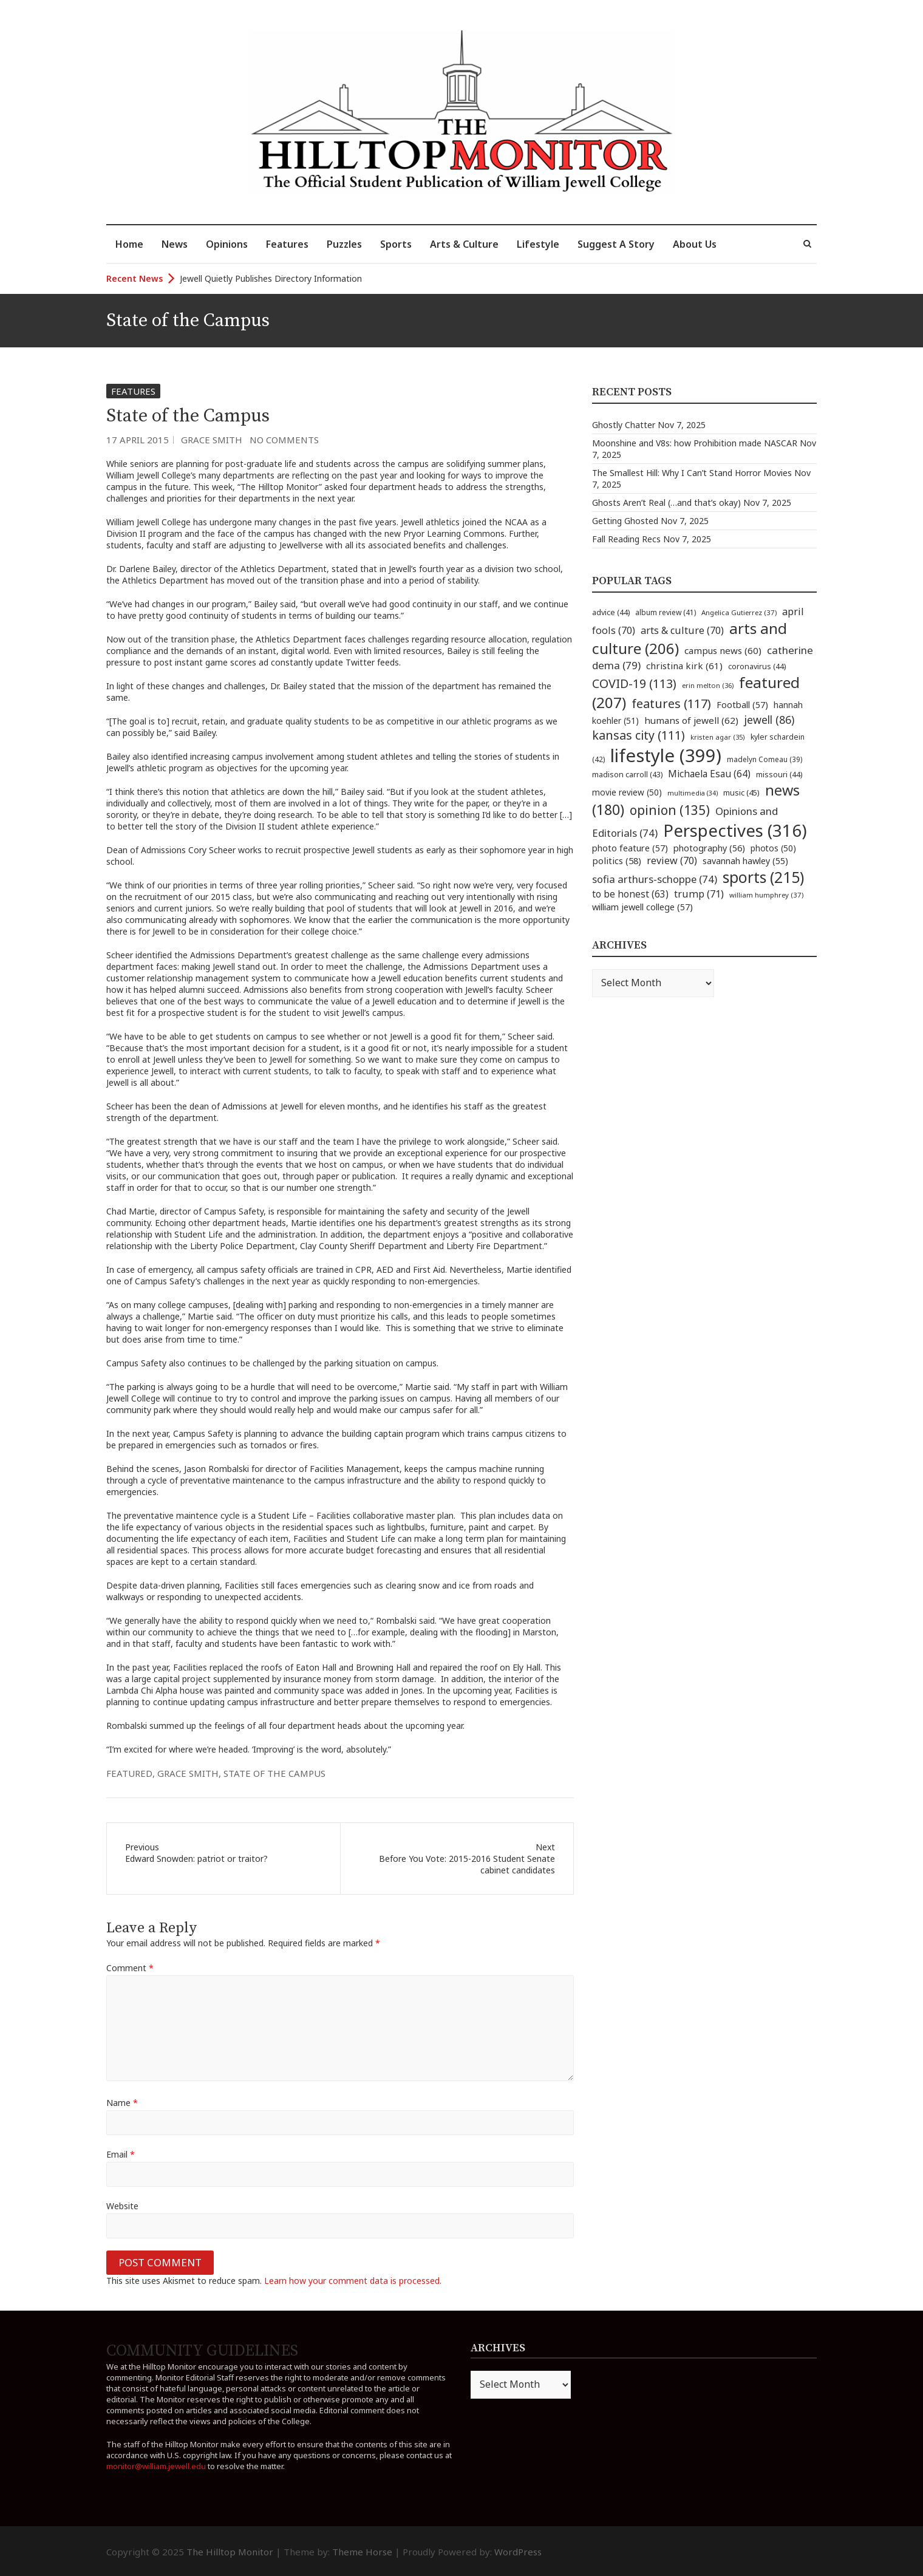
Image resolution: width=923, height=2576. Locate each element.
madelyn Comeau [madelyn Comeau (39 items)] (764, 759)
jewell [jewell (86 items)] (769, 719)
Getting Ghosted (625, 520)
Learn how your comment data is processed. (352, 2280)
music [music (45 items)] (741, 792)
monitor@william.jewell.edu (156, 2466)
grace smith (188, 1773)
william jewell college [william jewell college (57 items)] (642, 907)
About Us (695, 244)
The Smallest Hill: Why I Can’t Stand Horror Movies (692, 473)
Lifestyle (538, 244)
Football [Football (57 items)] (742, 704)
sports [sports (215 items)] (763, 877)
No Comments (284, 440)
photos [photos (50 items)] (773, 848)
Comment (130, 1968)
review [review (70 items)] (672, 860)
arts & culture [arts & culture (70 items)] (682, 630)
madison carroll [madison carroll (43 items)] (627, 774)
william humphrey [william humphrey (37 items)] (766, 894)
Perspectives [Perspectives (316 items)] (735, 830)
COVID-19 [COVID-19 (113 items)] (634, 683)
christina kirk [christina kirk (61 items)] (684, 665)
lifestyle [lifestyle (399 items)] (665, 755)
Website (122, 2206)
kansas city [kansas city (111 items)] (638, 735)
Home (129, 244)
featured (129, 1773)
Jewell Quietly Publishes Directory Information (271, 278)
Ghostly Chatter (623, 425)
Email (120, 2154)
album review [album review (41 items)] (665, 612)
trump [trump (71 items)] (699, 894)
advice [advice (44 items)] (611, 612)
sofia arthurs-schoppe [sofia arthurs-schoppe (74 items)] (654, 879)
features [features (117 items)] (671, 703)
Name (122, 2102)
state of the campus (274, 1773)
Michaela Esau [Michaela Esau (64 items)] (709, 774)
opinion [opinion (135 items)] (670, 810)
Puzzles (344, 244)
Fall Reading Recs (626, 539)
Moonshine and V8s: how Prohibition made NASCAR (694, 443)
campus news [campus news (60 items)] (722, 650)
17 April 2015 (137, 440)
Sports (396, 244)
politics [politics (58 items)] (616, 860)
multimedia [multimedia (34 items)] (692, 793)
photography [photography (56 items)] (709, 848)
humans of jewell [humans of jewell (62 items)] (691, 720)
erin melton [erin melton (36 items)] (708, 685)
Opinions (227, 244)
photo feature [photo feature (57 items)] (630, 848)
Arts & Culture (464, 244)
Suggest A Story (616, 244)
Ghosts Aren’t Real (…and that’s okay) (666, 502)
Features (287, 244)
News (175, 244)
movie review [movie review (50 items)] (627, 792)
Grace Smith (211, 440)
